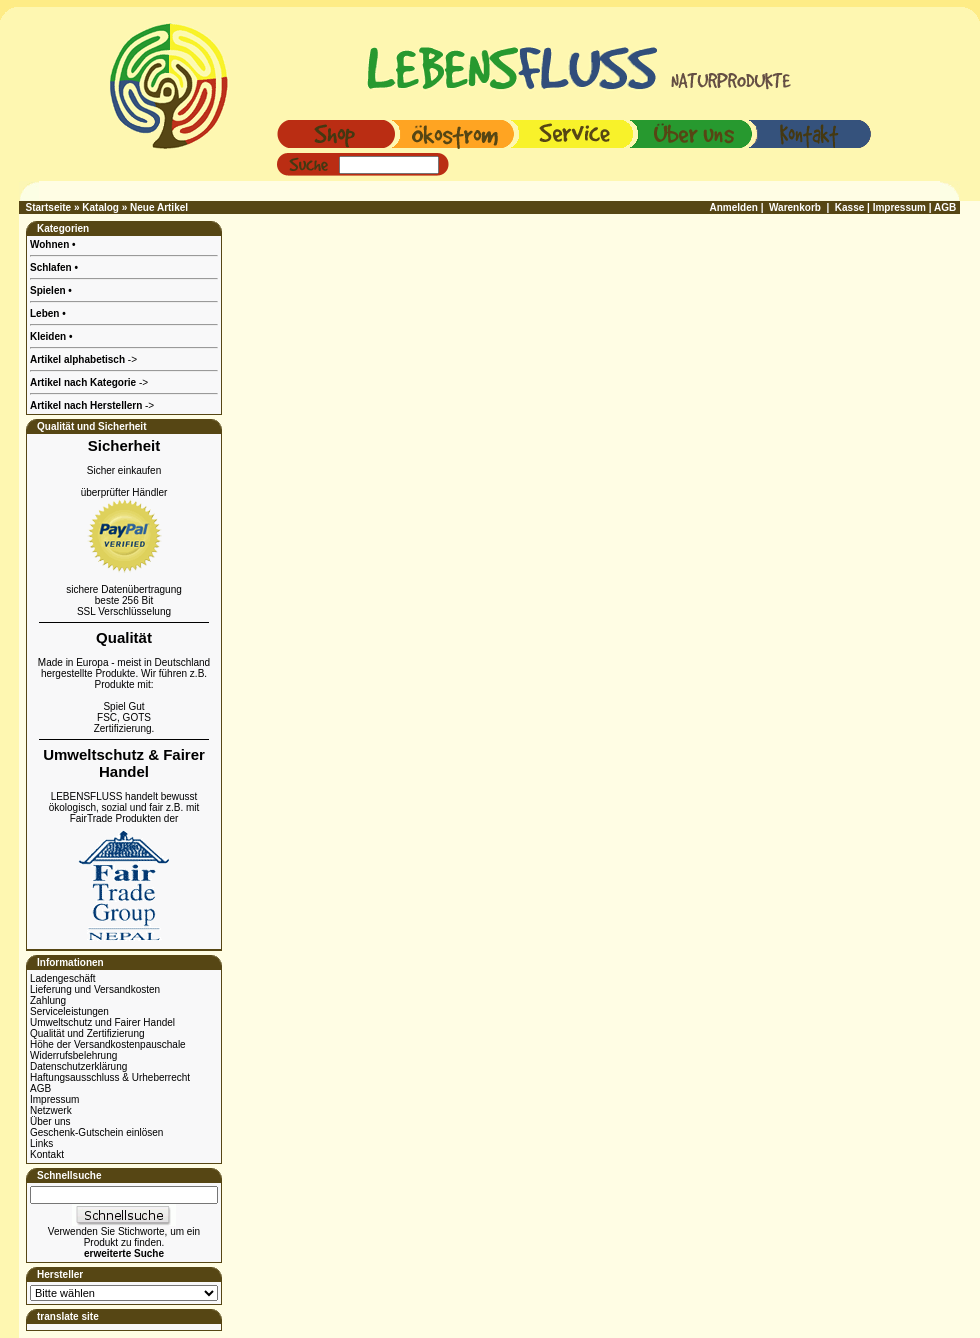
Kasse (849, 207)
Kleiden (49, 336)
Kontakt (47, 1154)
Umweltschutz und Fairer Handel (102, 1022)
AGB (40, 1088)
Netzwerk (51, 1110)
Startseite (49, 207)
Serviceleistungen (69, 1011)
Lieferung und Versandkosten (95, 989)
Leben (46, 313)
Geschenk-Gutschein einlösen (96, 1132)
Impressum (54, 1099)
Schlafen (52, 267)
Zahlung (48, 1000)
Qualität (124, 637)
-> (92, 405)
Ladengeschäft (63, 978)
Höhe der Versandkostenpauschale (108, 1044)
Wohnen (51, 244)
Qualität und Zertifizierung (87, 1033)
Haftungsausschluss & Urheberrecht (110, 1077)
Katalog (100, 207)
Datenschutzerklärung (78, 1066)
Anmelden (734, 207)
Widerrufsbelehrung (73, 1055)
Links (41, 1143)
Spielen (49, 290)
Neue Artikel (159, 207)
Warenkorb (795, 207)
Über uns (50, 1121)
